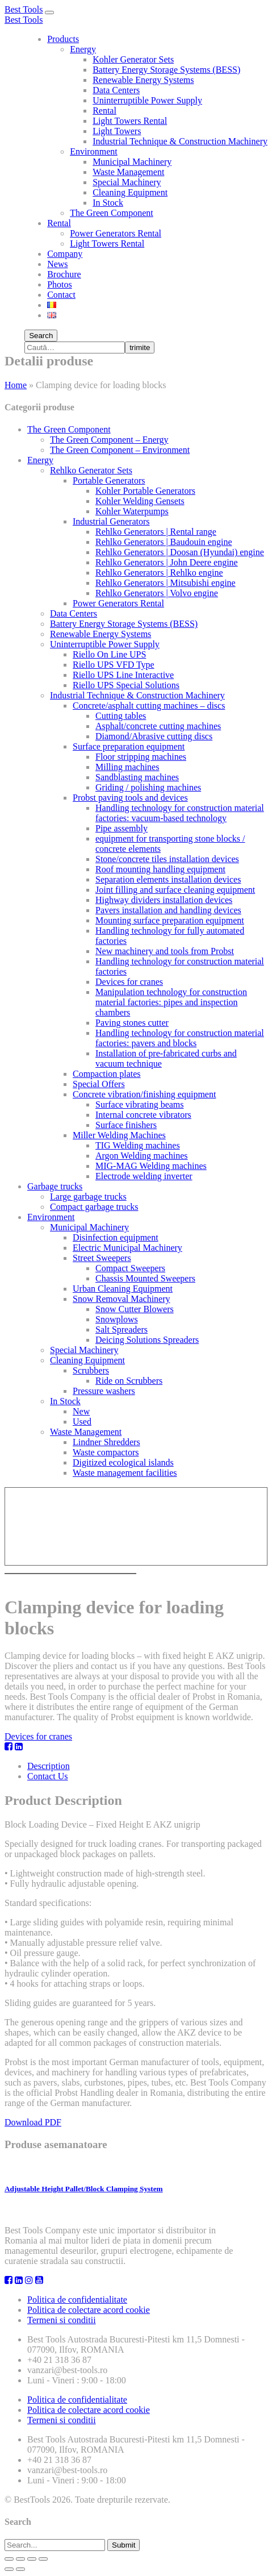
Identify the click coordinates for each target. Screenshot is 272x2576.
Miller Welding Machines (119, 1135)
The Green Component (111, 213)
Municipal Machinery (132, 162)
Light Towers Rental (130, 121)
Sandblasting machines (137, 777)
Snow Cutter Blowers (134, 1309)
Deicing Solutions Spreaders (147, 1340)
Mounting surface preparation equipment (169, 920)
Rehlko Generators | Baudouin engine (163, 542)
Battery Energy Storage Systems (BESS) (166, 69)
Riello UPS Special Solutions (126, 685)
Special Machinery (127, 182)
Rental (104, 110)
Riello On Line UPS (109, 654)
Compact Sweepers (130, 1268)
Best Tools (24, 9)
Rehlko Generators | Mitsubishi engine (165, 583)
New (81, 1411)
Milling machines (127, 767)
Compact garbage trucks (94, 1207)
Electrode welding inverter (144, 1176)
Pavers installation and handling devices (168, 910)
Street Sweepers (102, 1258)
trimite (139, 347)
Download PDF (33, 2122)
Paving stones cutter (132, 1022)
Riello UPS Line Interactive (123, 675)
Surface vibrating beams (139, 1104)
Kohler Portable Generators (145, 491)
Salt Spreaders (121, 1329)
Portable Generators (109, 480)
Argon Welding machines (141, 1155)
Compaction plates (107, 1074)
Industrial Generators (111, 521)
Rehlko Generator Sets (91, 470)
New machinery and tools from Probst (164, 951)
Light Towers (117, 131)
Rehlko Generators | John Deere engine (166, 562)
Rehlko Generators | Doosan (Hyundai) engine (179, 552)
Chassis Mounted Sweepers (145, 1278)
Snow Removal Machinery (121, 1299)
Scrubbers (91, 1370)
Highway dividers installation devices (163, 900)
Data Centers (116, 90)
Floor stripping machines (140, 756)
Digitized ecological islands (123, 1462)
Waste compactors (106, 1452)
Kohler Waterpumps (132, 511)
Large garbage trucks (88, 1196)
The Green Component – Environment (120, 450)
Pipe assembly (121, 828)
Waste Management (128, 172)
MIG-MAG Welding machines (151, 1166)
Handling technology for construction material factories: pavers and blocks (179, 1038)
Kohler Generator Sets (133, 59)
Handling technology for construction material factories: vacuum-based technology (179, 813)
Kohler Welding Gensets (140, 501)
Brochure (64, 274)
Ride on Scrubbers (128, 1380)
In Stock (108, 202)
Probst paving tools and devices (130, 797)
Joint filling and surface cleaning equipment (175, 889)
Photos (59, 284)
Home (16, 385)
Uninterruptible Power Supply (147, 100)
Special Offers (99, 1084)
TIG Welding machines (137, 1145)
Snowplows (116, 1319)
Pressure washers (104, 1391)
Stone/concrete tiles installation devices (167, 859)
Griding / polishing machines (148, 787)
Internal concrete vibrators (143, 1115)
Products (63, 39)
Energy (83, 49)
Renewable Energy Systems (143, 80)
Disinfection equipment (115, 1237)
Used (82, 1421)
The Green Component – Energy (109, 439)
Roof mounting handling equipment (160, 869)
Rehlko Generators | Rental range (155, 531)
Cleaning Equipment (130, 192)
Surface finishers (126, 1125)
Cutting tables (120, 716)
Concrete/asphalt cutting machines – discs (149, 705)
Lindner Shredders (106, 1442)
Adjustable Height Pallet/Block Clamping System (84, 2188)
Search (41, 335)
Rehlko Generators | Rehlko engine (159, 572)
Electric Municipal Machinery (127, 1247)
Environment (94, 151)
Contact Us (47, 1776)
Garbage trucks (54, 1186)
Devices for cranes (129, 982)
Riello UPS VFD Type (113, 664)
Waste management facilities (125, 1473)
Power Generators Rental (115, 233)
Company (64, 254)
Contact (61, 294)
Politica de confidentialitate (77, 2299)
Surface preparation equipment (129, 746)
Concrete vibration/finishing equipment (144, 1094)
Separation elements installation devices (168, 879)
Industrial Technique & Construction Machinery (180, 141)
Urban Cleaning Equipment (123, 1288)
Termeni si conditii (61, 2320)
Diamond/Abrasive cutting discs (153, 736)
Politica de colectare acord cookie (88, 2310)
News (57, 264)
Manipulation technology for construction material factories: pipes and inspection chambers (171, 1002)
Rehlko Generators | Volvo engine (156, 593)
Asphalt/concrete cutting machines (158, 726)
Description (48, 1766)
